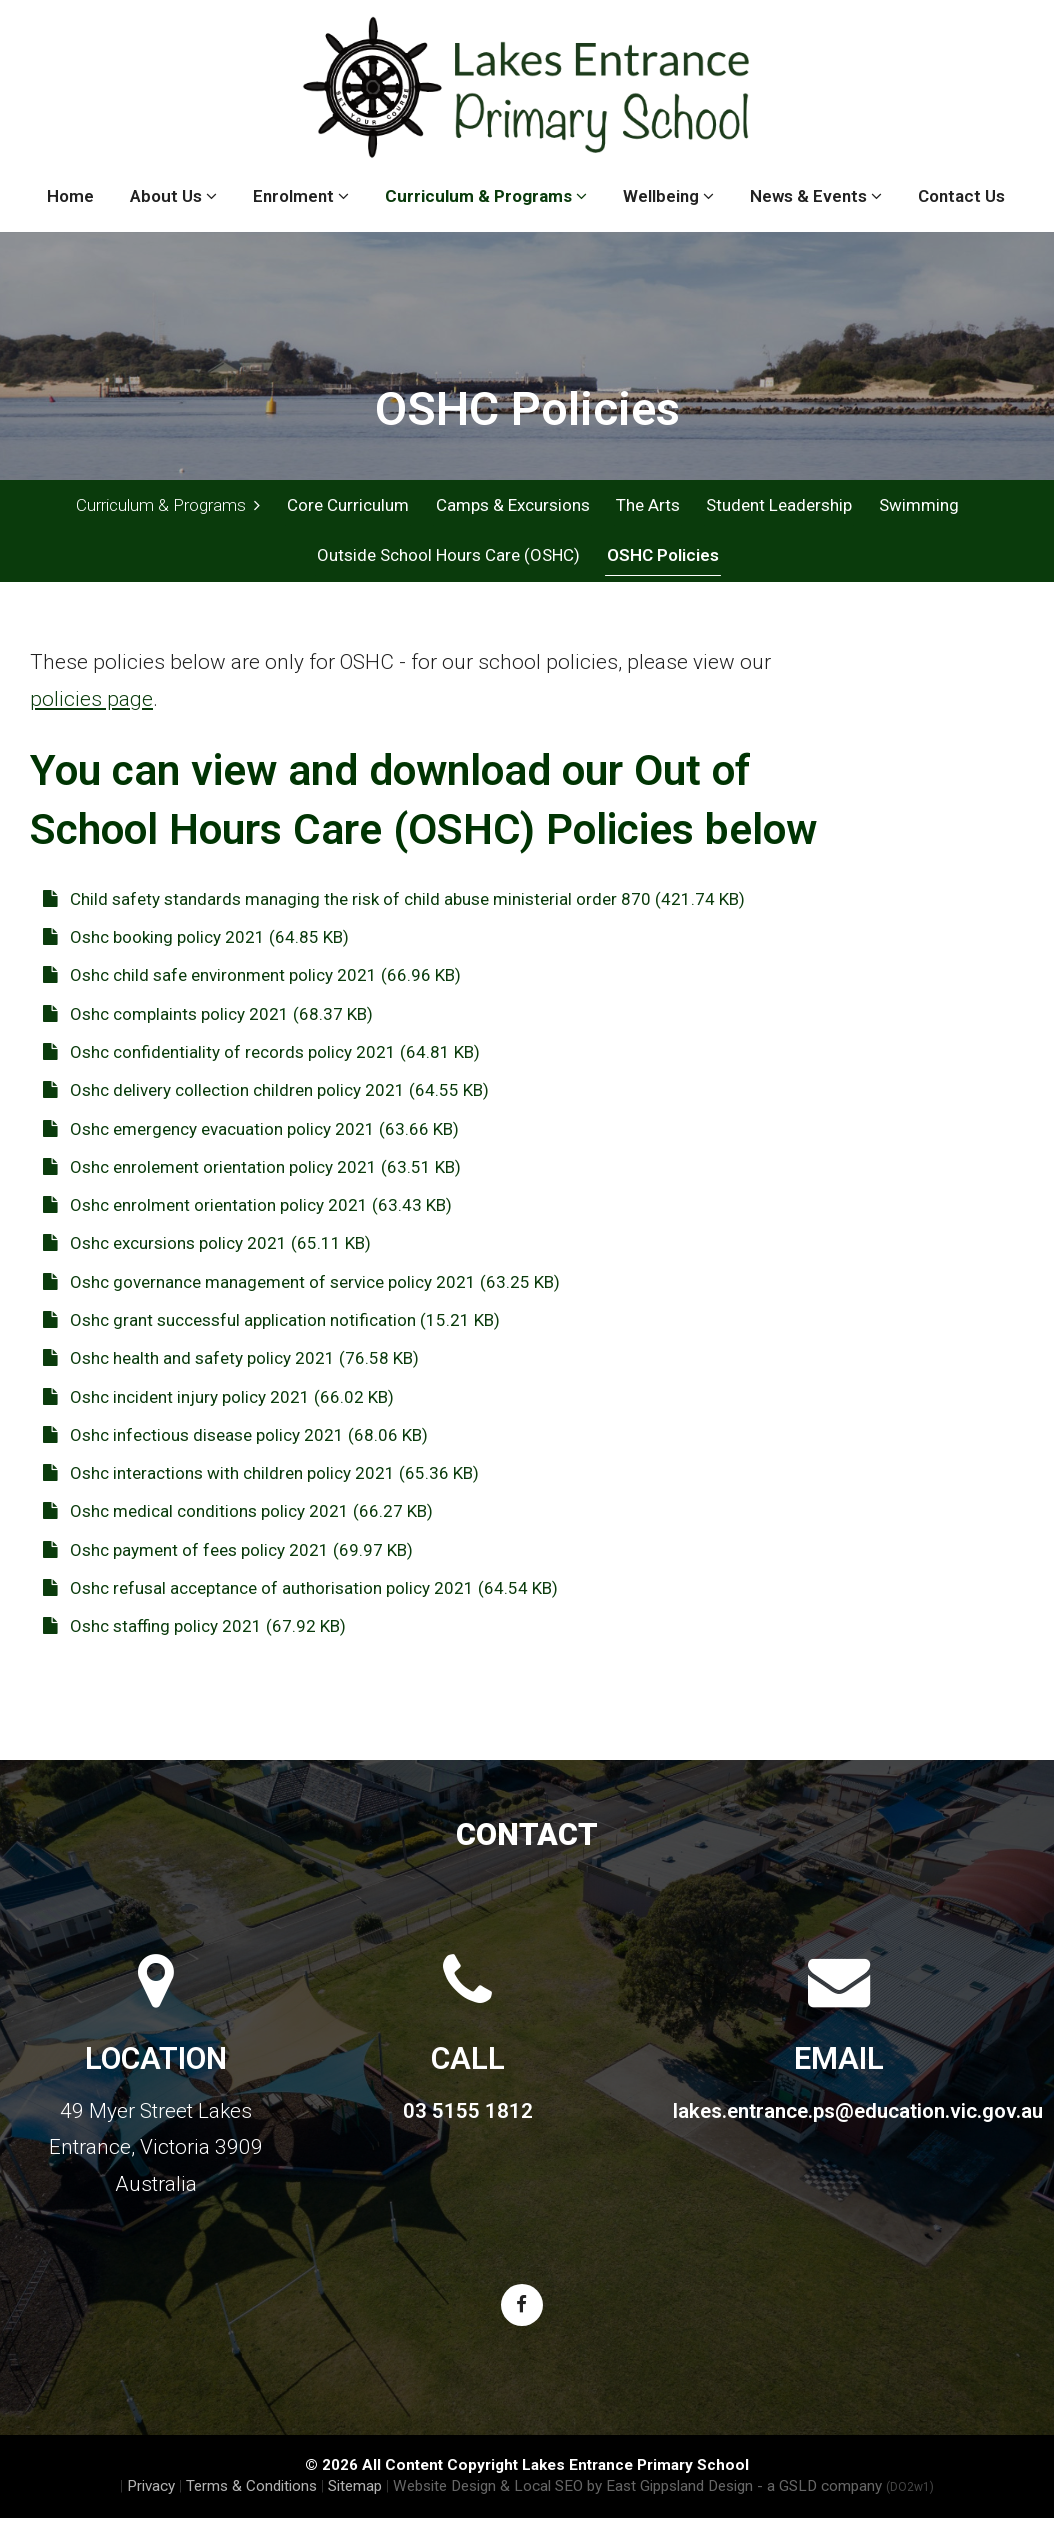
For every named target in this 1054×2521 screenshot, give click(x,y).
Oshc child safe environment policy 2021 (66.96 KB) (252, 978)
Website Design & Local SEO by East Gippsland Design (573, 2489)
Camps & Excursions (512, 505)
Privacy (151, 2489)
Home (70, 196)
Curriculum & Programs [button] (486, 196)
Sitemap (355, 2489)
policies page (91, 701)
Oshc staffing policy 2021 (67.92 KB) (194, 1629)
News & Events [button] (816, 196)
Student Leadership (778, 505)
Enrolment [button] (301, 196)
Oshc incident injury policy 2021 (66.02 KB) (218, 1399)
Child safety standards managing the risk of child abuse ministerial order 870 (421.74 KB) (394, 901)
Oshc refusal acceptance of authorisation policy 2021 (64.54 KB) (300, 1590)
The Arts (647, 505)
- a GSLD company (845, 2489)
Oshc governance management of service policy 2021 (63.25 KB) (301, 1284)
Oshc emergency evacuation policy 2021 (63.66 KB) (251, 1131)
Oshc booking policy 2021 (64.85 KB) (196, 940)
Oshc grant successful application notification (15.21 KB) (271, 1322)
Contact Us (961, 196)
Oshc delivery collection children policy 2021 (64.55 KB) (266, 1093)
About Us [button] (173, 196)
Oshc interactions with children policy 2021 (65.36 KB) (261, 1475)
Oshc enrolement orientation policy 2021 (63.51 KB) (252, 1169)
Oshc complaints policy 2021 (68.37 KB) (208, 1016)
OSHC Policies (662, 557)
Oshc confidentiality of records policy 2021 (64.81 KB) (261, 1054)
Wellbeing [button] (668, 196)
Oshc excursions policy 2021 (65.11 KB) (207, 1246)
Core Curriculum (348, 505)
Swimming (917, 505)
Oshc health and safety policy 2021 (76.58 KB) (231, 1361)
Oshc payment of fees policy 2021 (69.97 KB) (228, 1552)
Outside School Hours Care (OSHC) (448, 557)
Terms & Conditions (251, 2489)
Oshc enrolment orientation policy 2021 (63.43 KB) (247, 1207)
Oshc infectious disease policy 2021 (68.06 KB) (235, 1437)
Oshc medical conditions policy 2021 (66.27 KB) (238, 1514)
